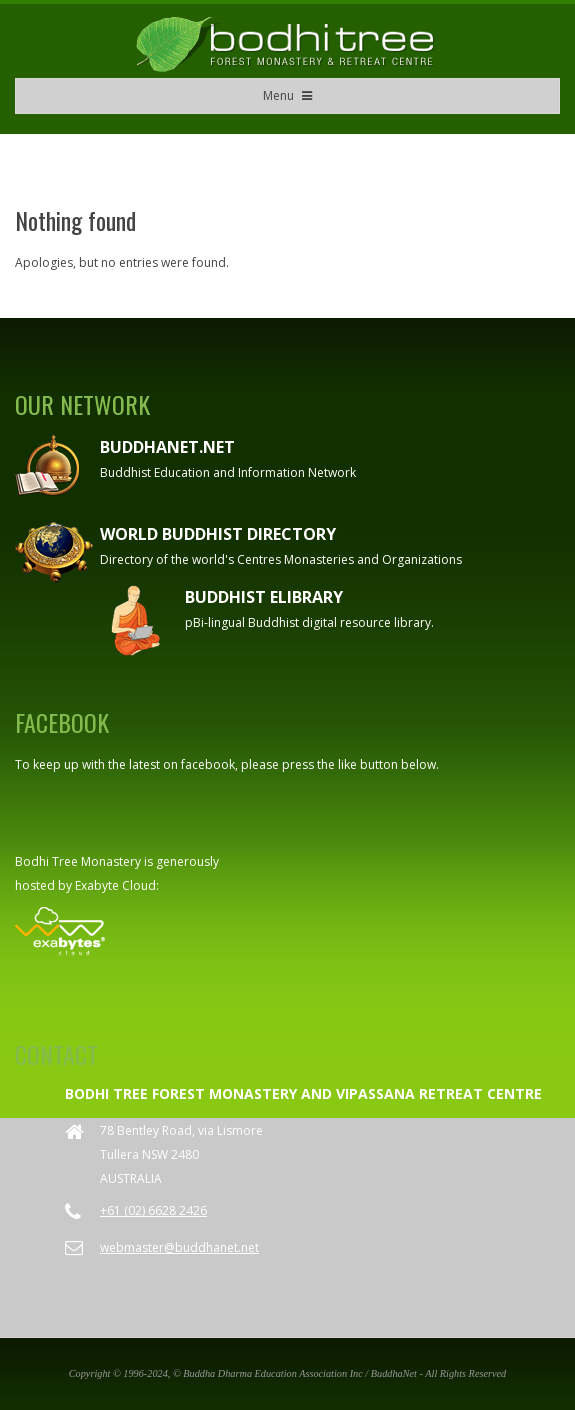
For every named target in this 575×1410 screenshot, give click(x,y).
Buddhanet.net (167, 447)
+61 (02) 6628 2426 (153, 1210)
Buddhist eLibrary (264, 597)
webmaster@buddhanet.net (179, 1247)
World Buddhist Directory (218, 534)
